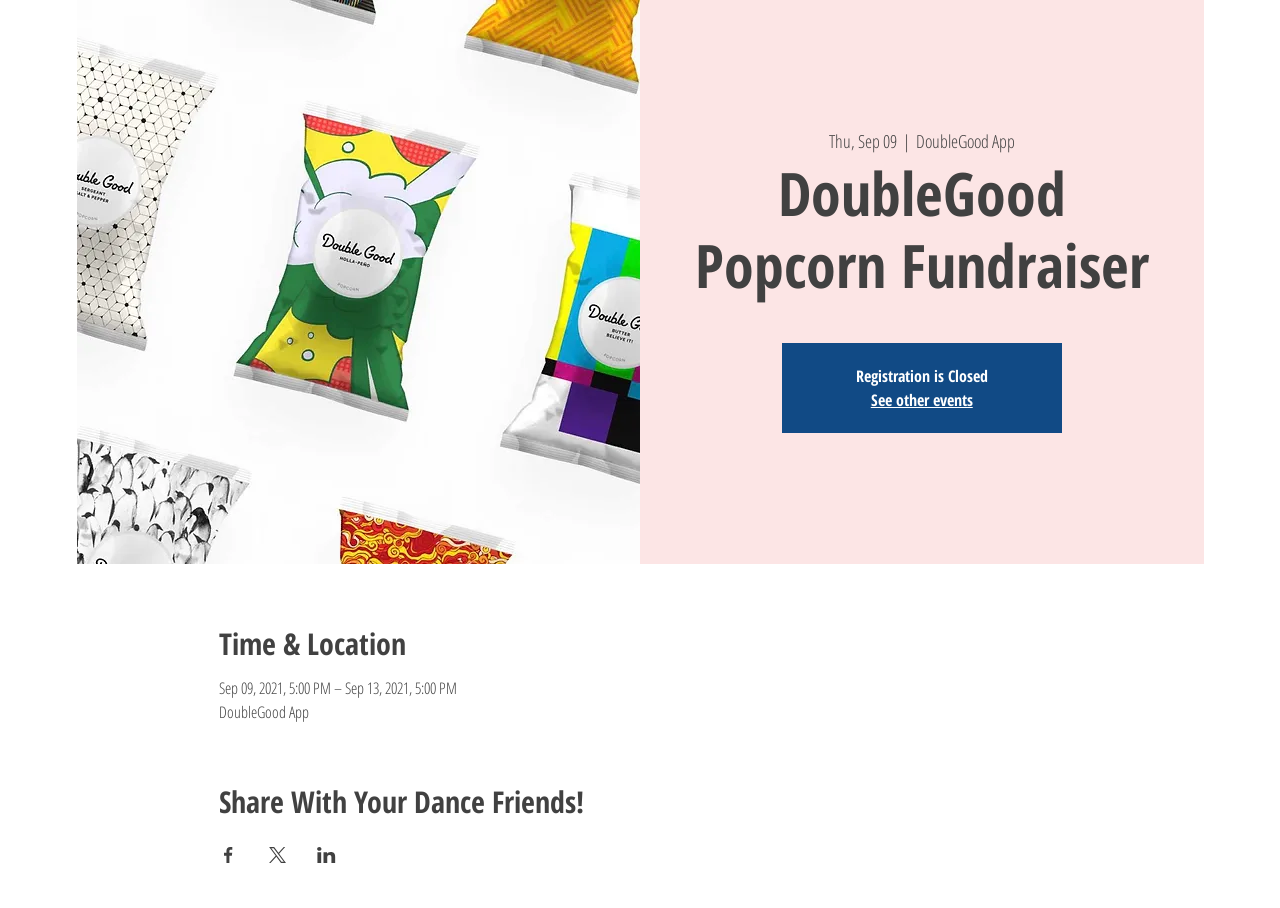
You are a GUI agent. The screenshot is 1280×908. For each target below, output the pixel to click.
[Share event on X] (277, 855)
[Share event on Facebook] (228, 855)
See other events (922, 400)
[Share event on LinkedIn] (326, 855)
